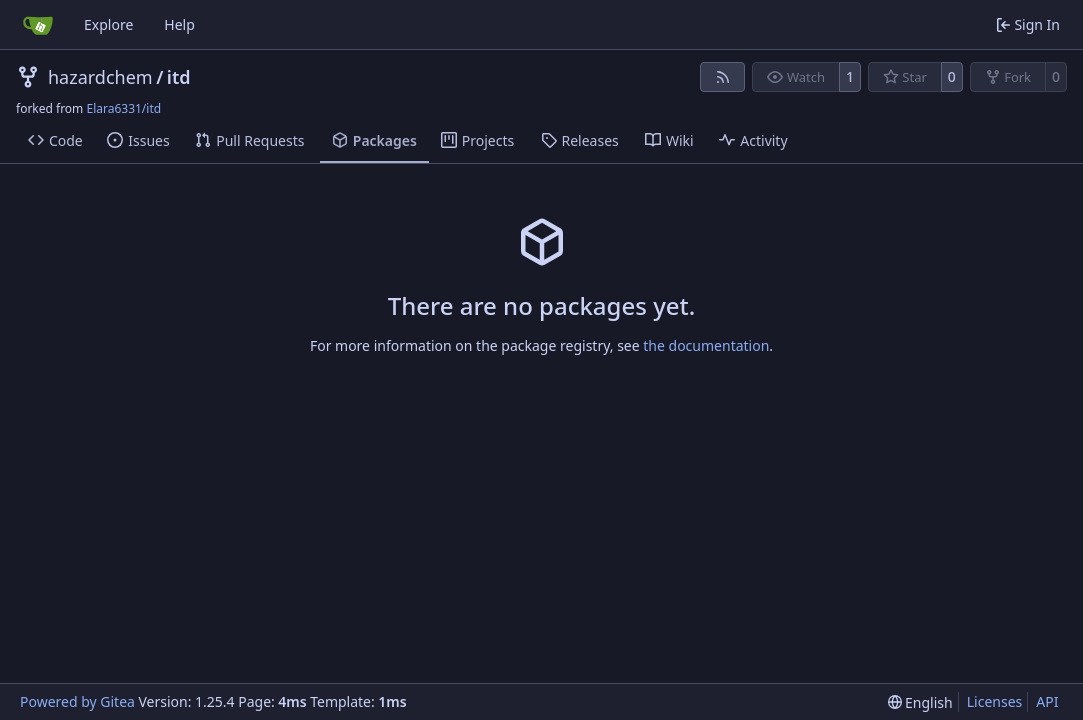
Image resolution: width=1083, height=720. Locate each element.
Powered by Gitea (77, 701)
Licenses (995, 701)
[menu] (920, 702)
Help (179, 24)
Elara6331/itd (123, 108)
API (1047, 701)
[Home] (38, 25)
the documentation (706, 345)
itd (179, 77)
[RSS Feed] (723, 77)
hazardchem (100, 77)
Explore (108, 24)
